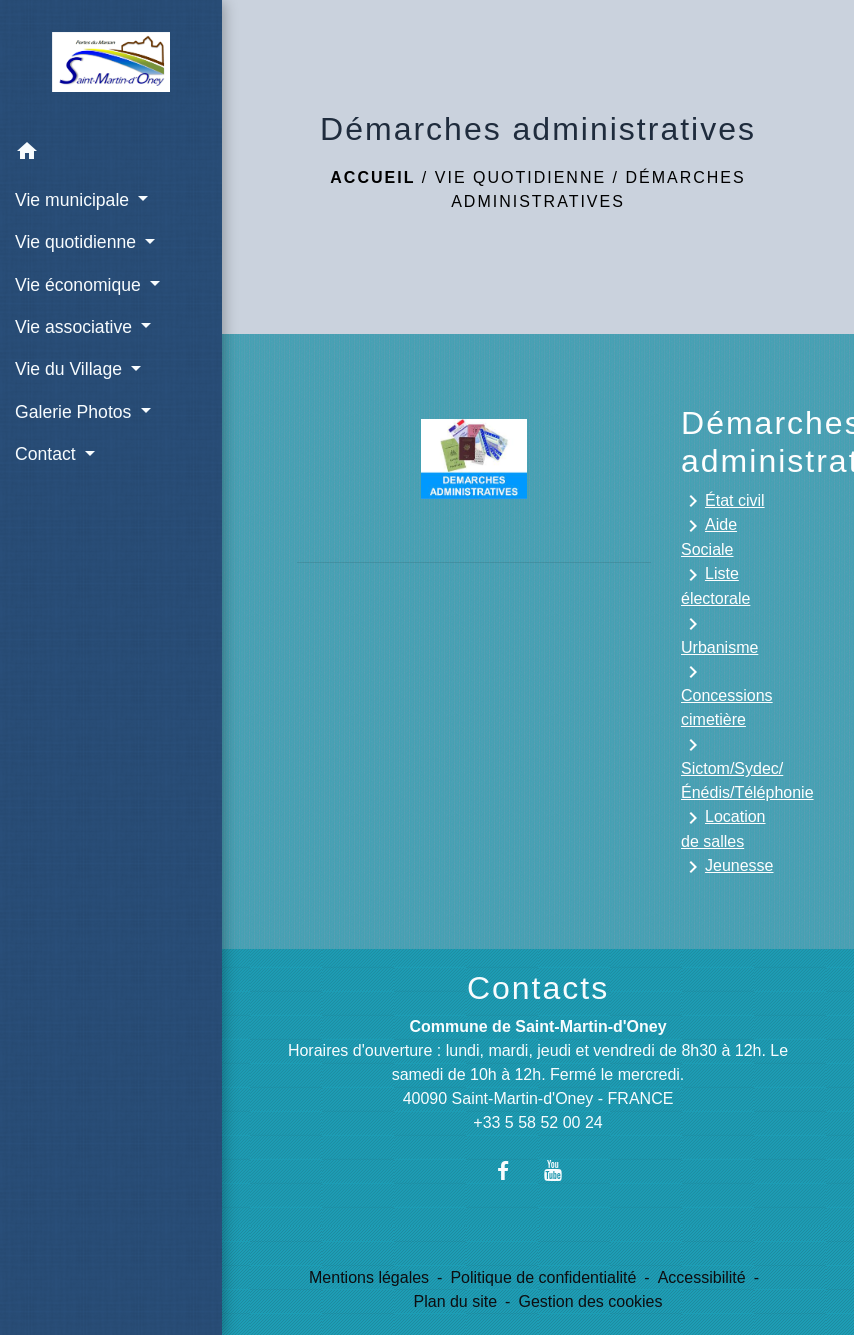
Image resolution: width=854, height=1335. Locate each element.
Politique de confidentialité (543, 1277)
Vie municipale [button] (74, 200)
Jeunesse (727, 867)
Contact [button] (48, 454)
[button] (111, 154)
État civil (723, 501)
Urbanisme (719, 634)
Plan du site (456, 1301)
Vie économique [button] (80, 285)
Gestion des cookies (590, 1301)
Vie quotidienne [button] (78, 242)
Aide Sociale (709, 536)
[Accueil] (111, 66)
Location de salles (723, 828)
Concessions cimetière (727, 694)
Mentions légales (369, 1277)
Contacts (538, 988)
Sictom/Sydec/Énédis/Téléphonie (730, 767)
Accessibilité (702, 1277)
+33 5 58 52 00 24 (537, 1122)
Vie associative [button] (76, 327)
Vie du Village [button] (71, 369)
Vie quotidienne (520, 177)
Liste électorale (715, 585)
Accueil (372, 177)
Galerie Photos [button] (75, 412)
